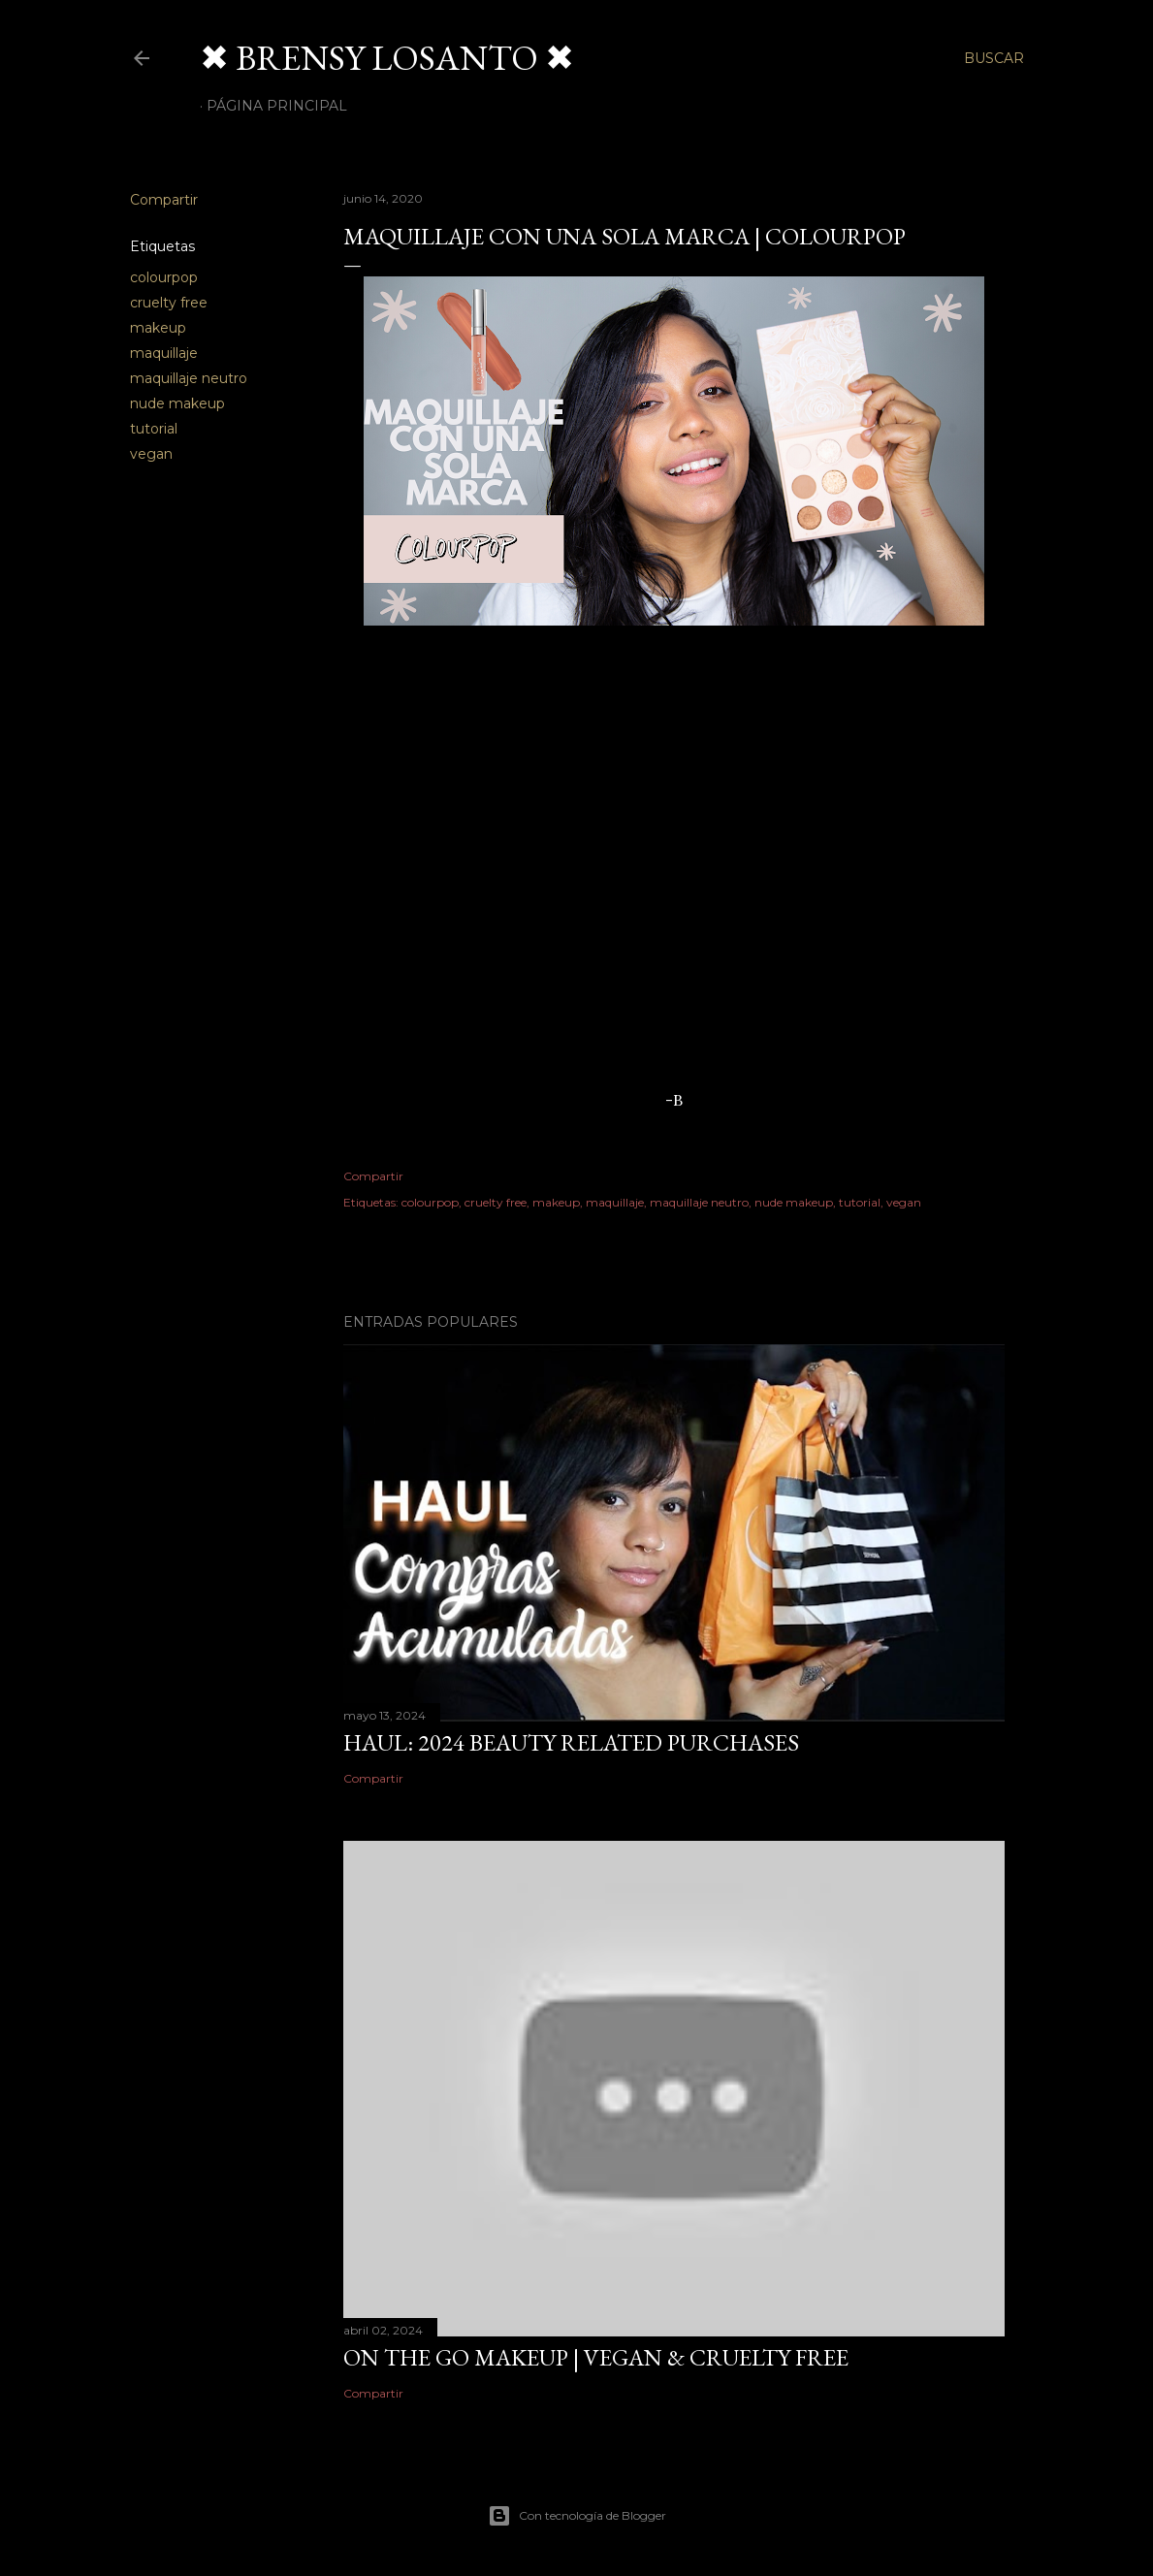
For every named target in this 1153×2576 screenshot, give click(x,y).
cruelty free (169, 302)
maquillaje (164, 353)
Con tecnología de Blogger (577, 2516)
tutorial (153, 428)
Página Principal (277, 105)
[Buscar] (994, 58)
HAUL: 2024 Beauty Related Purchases (571, 1742)
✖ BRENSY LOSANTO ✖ (387, 57)
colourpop (164, 277)
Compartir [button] (164, 200)
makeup (158, 328)
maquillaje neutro (188, 378)
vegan (151, 454)
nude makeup (177, 403)
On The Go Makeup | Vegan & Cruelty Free (596, 2357)
